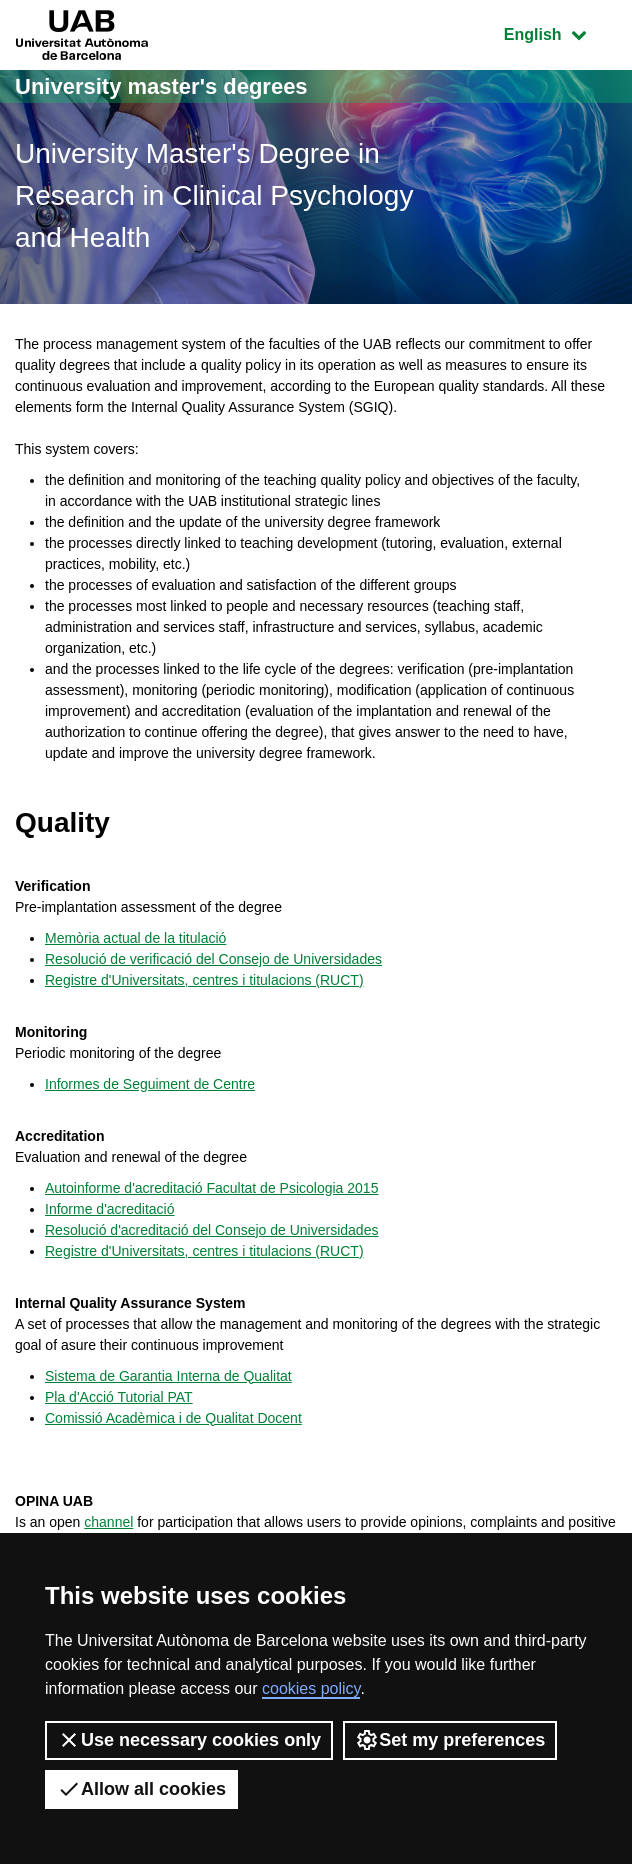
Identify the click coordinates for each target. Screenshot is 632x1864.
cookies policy (311, 1688)
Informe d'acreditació (110, 1209)
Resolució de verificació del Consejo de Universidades (213, 959)
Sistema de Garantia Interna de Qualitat (168, 1376)
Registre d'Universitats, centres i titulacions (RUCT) (204, 980)
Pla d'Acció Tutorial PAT (119, 1397)
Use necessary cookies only (189, 1740)
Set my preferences (450, 1740)
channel (108, 1522)
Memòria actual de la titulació (135, 938)
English (560, 32)
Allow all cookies (141, 1789)
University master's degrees (161, 86)
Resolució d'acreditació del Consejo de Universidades (211, 1230)
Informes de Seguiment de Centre (150, 1084)
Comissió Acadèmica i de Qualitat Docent (173, 1418)
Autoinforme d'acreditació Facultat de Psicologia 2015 (211, 1188)
